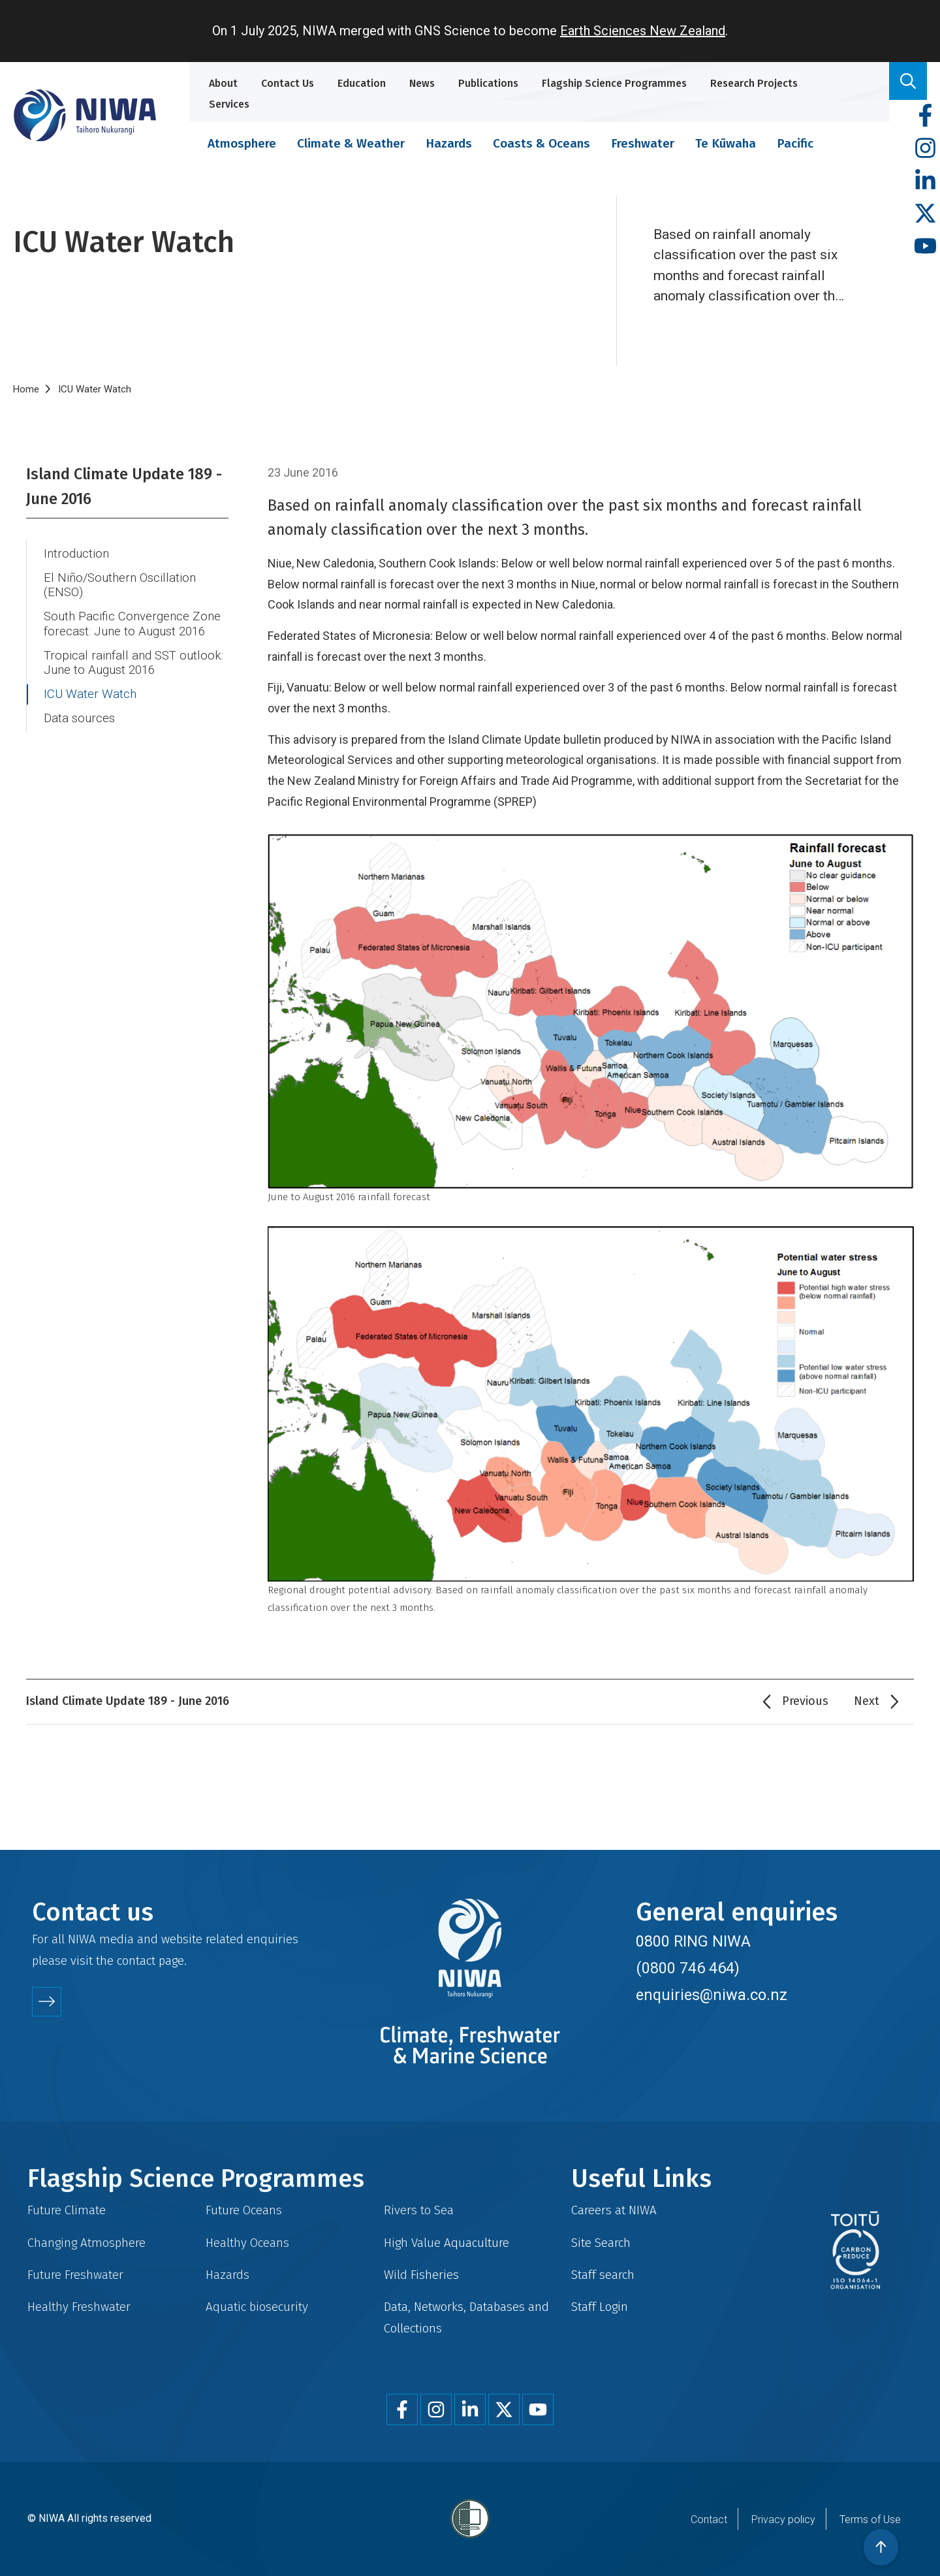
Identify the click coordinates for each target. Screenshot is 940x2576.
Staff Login (599, 2306)
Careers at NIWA (614, 2210)
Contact (709, 2519)
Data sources (79, 718)
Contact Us (287, 83)
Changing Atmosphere (86, 2242)
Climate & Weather (351, 143)
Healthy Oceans (247, 2242)
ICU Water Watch (90, 694)
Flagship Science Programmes (614, 83)
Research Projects (754, 83)
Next (866, 1701)
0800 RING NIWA (693, 1941)
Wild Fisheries (421, 2274)
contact (136, 1960)
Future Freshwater (75, 2274)
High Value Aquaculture (446, 2242)
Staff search (602, 2274)
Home (26, 389)
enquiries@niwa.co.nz (711, 1995)
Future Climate (66, 2210)
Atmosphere (242, 143)
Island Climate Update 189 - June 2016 (124, 486)
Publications (488, 83)
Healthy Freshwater (79, 2306)
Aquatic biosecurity (257, 2306)
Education (361, 83)
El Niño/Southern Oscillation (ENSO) (120, 585)
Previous (805, 1701)
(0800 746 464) (688, 1968)
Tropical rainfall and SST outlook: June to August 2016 (133, 663)
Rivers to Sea (419, 2210)
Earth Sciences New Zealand (642, 31)
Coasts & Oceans (541, 143)
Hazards (449, 143)
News (422, 83)
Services (229, 104)
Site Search (601, 2242)
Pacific (795, 143)
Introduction (76, 554)
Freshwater (642, 143)
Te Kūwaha (725, 143)
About (223, 83)
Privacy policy (783, 2519)
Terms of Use (870, 2519)
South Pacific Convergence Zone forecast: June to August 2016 (132, 624)
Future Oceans (244, 2210)
